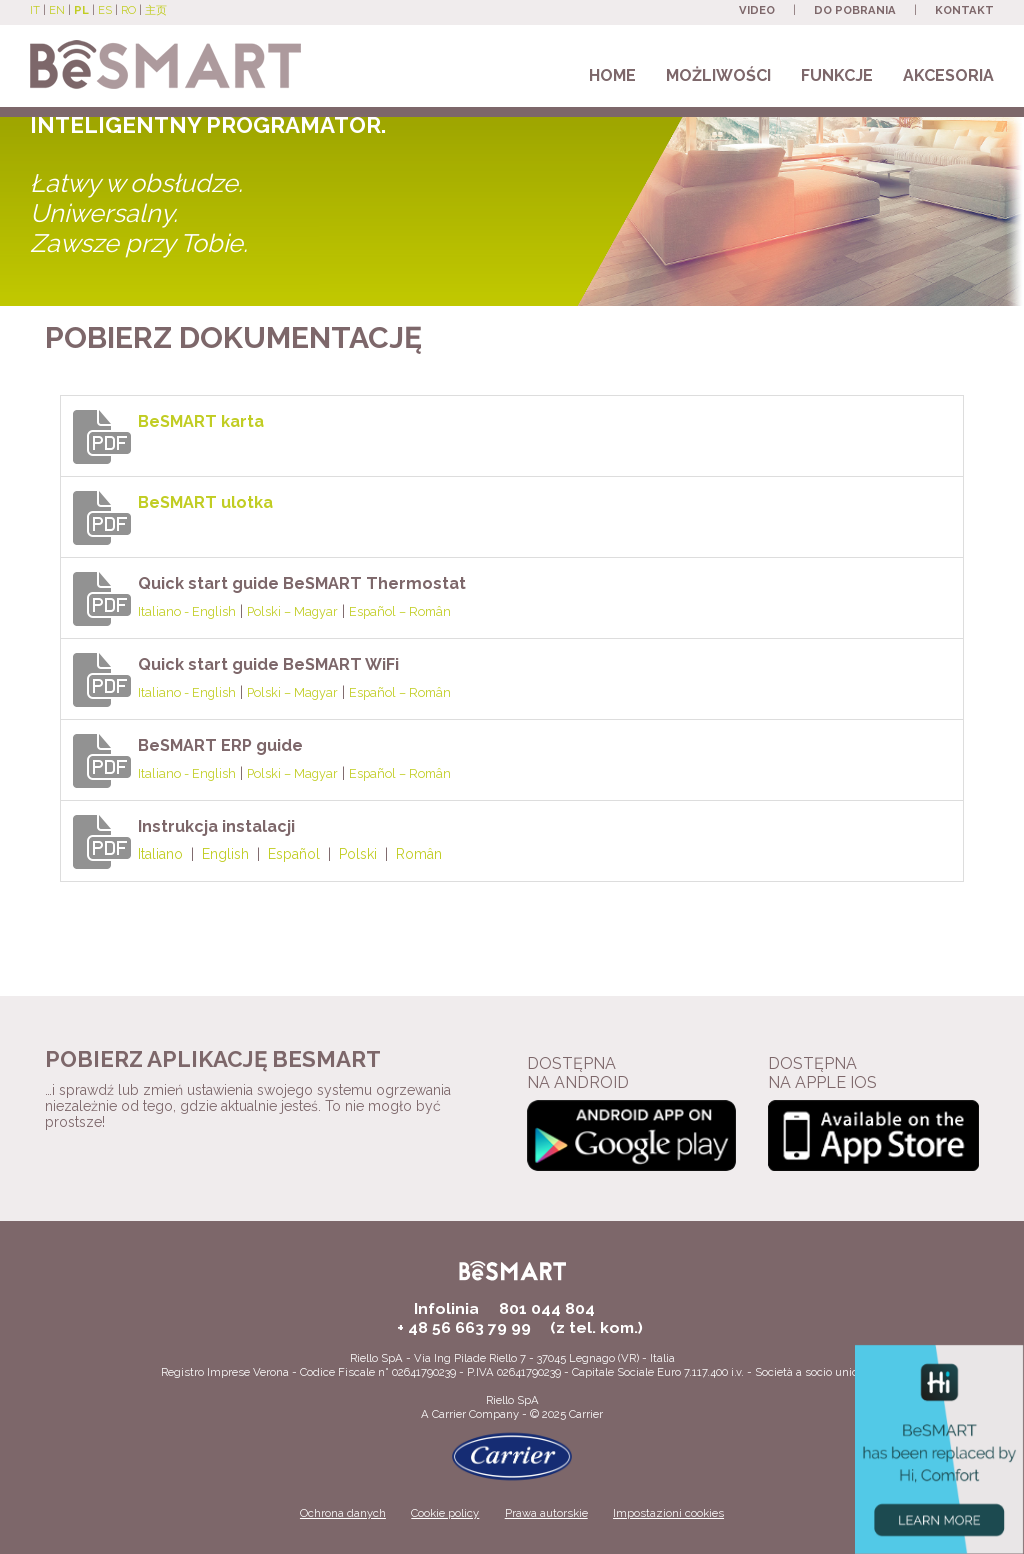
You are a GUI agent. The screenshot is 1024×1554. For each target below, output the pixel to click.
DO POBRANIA (855, 10)
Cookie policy (445, 1513)
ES (105, 10)
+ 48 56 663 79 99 (464, 1327)
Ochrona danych (343, 1513)
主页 (156, 10)
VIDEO (757, 10)
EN (57, 10)
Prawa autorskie (546, 1513)
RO (128, 10)
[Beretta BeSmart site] (165, 55)
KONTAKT (964, 10)
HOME (612, 75)
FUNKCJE (837, 75)
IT (35, 10)
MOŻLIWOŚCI (718, 75)
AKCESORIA (948, 75)
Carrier (449, 1414)
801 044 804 (547, 1308)
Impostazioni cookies (668, 1513)
